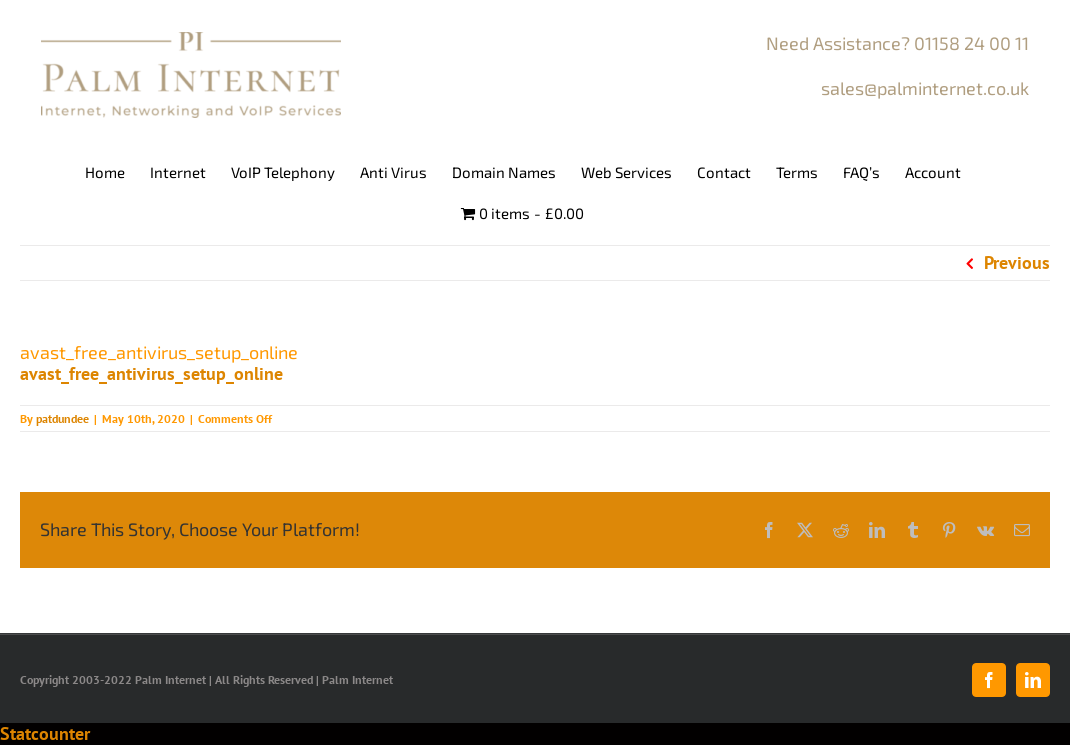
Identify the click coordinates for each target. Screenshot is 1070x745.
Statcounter (45, 733)
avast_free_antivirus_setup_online (151, 373)
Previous (1017, 262)
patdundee (62, 418)
